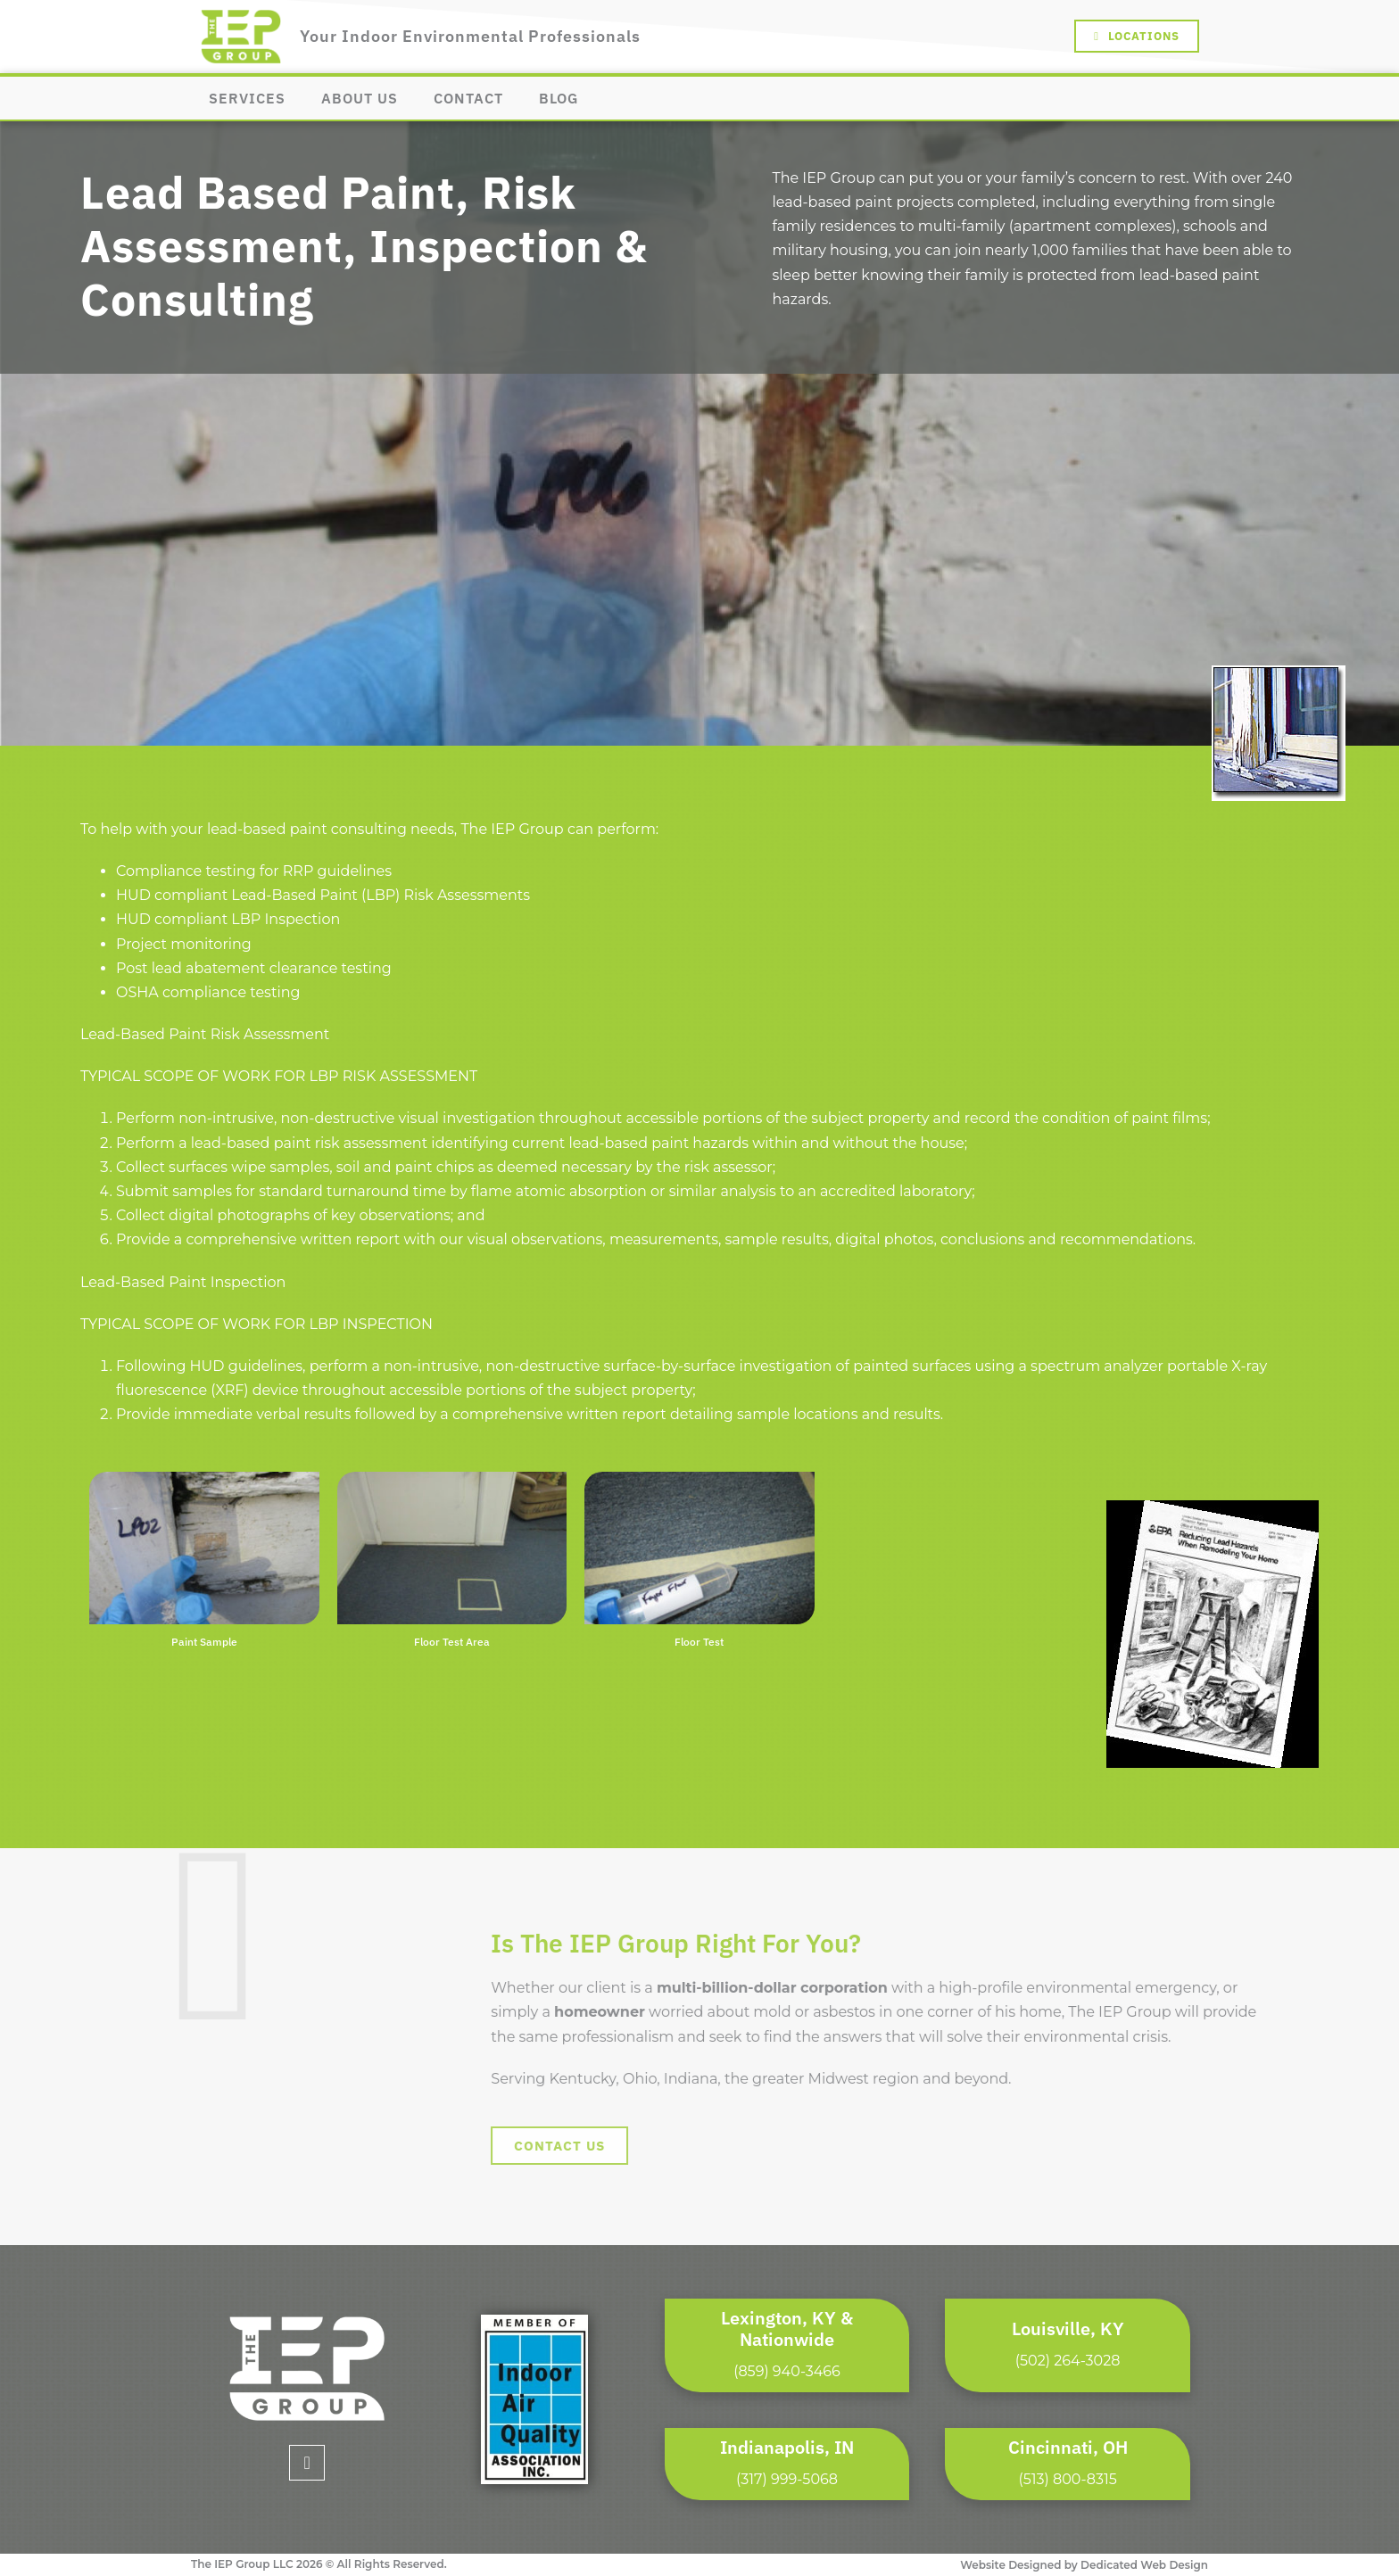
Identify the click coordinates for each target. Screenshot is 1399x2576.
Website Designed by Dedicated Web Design (1084, 2565)
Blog (558, 98)
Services (247, 98)
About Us (359, 98)
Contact (468, 98)
